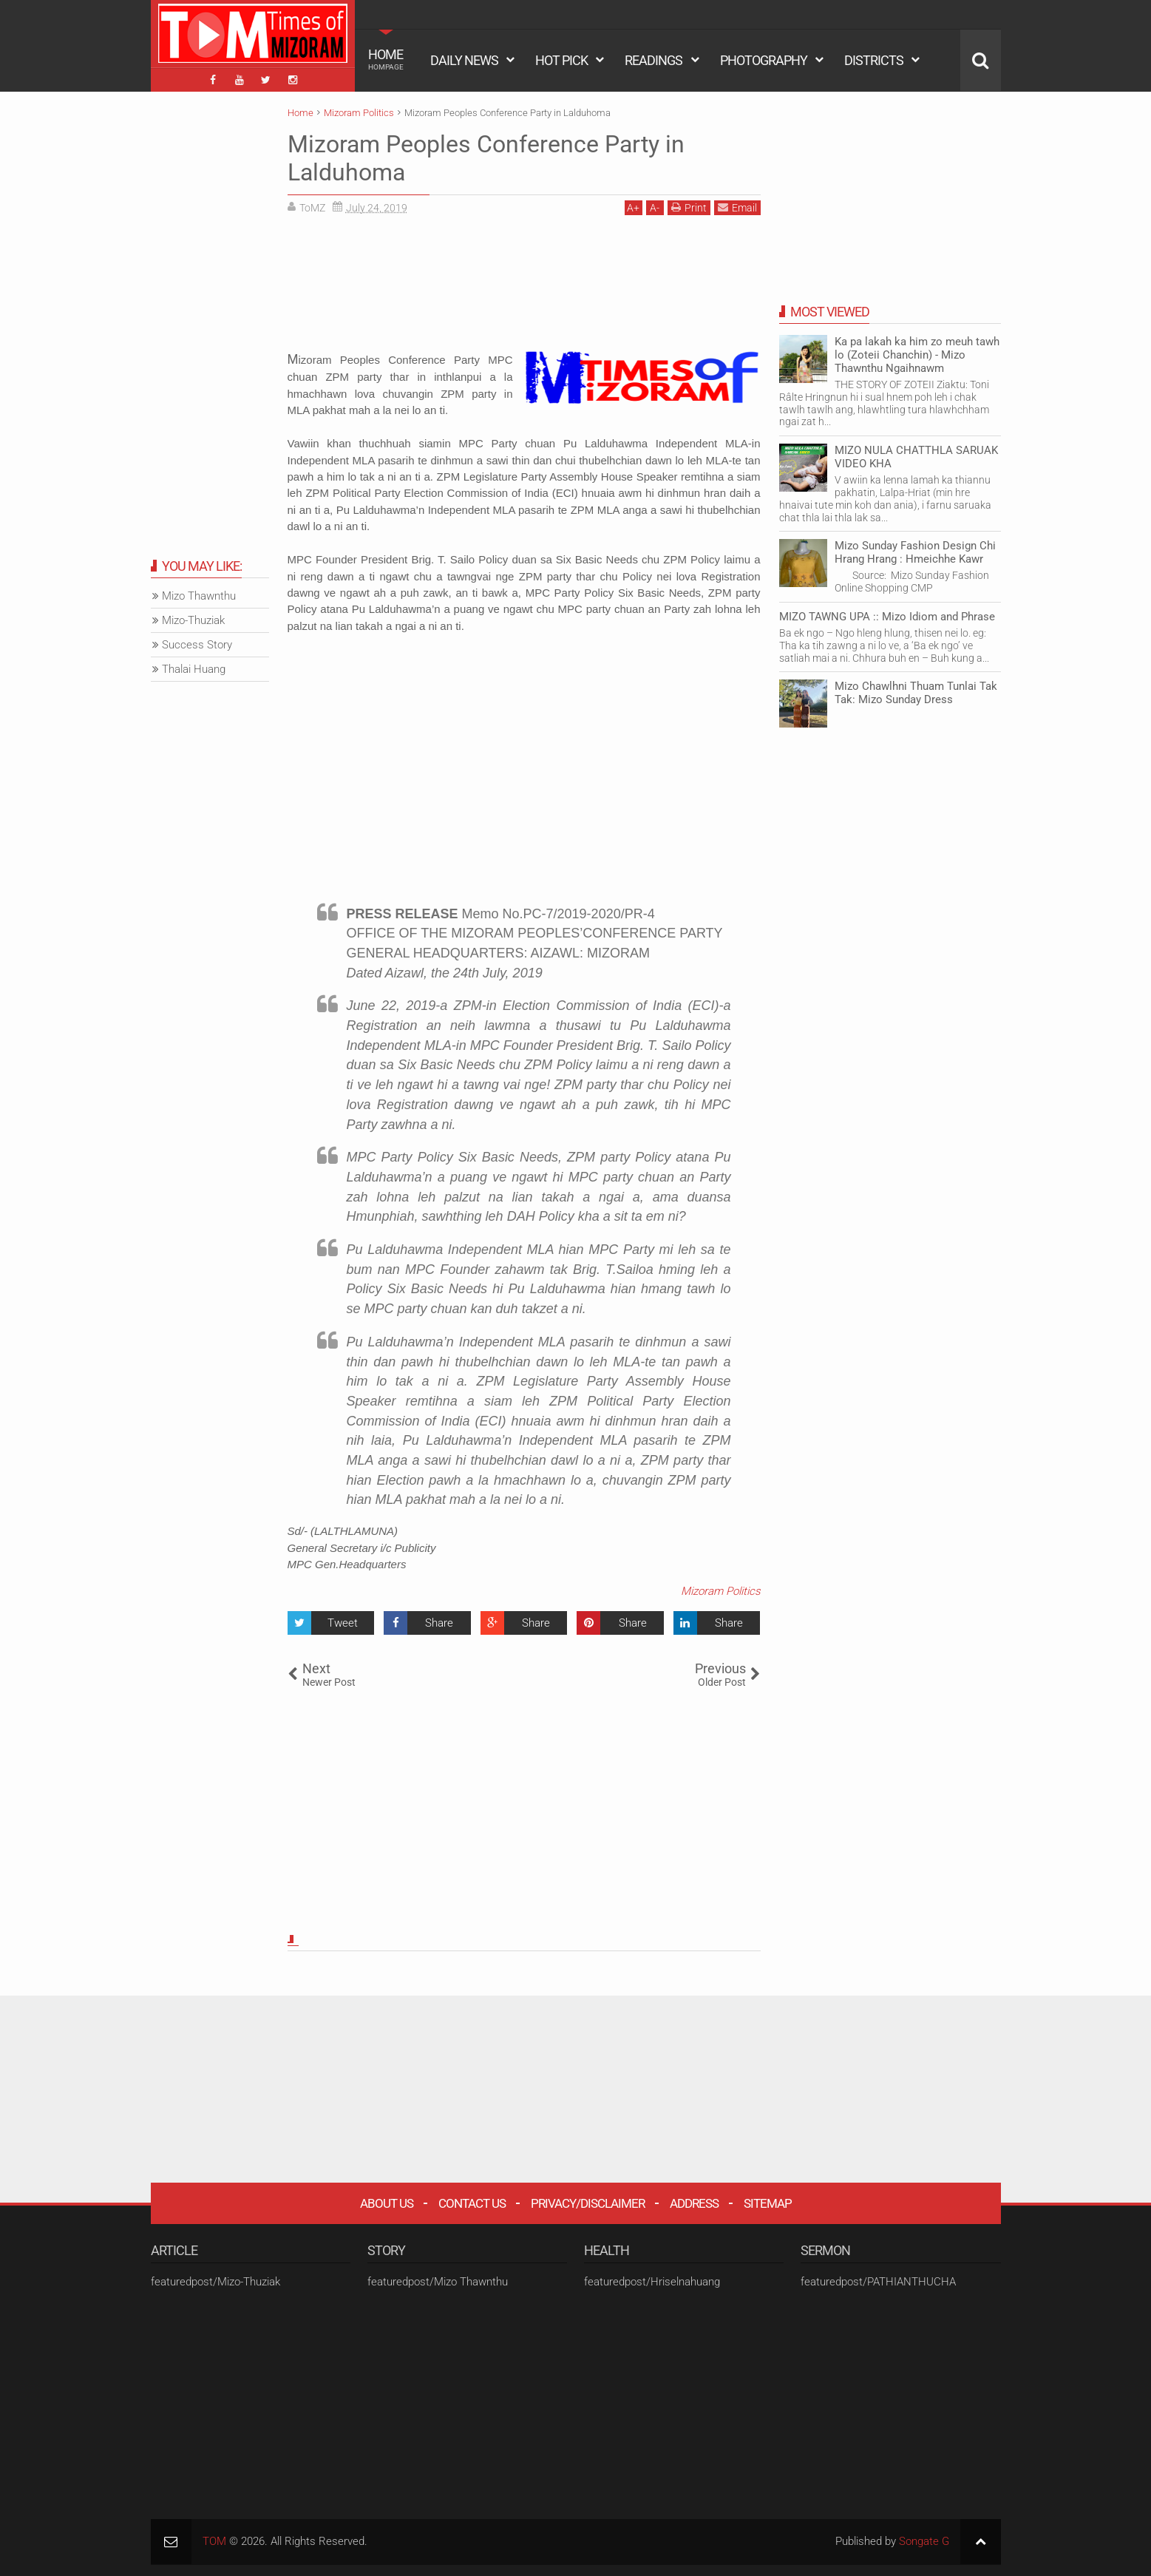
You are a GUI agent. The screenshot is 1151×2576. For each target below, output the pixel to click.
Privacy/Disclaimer (588, 2203)
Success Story (197, 644)
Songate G (924, 2541)
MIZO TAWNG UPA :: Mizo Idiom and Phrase (887, 616)
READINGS (653, 60)
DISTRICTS (873, 60)
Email (737, 207)
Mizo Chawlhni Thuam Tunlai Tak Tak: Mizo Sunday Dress (916, 692)
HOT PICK (561, 60)
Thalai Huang (193, 669)
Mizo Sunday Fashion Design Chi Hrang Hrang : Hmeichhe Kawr (915, 552)
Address (694, 2203)
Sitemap (768, 2203)
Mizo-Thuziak (193, 620)
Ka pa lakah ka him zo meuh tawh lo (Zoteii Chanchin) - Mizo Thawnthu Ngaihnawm (917, 355)
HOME (386, 59)
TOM (214, 2541)
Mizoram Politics (721, 1591)
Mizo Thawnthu (199, 596)
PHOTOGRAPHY (763, 60)
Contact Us (472, 2203)
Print (689, 207)
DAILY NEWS (464, 60)
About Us (386, 2203)
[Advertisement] (524, 288)
